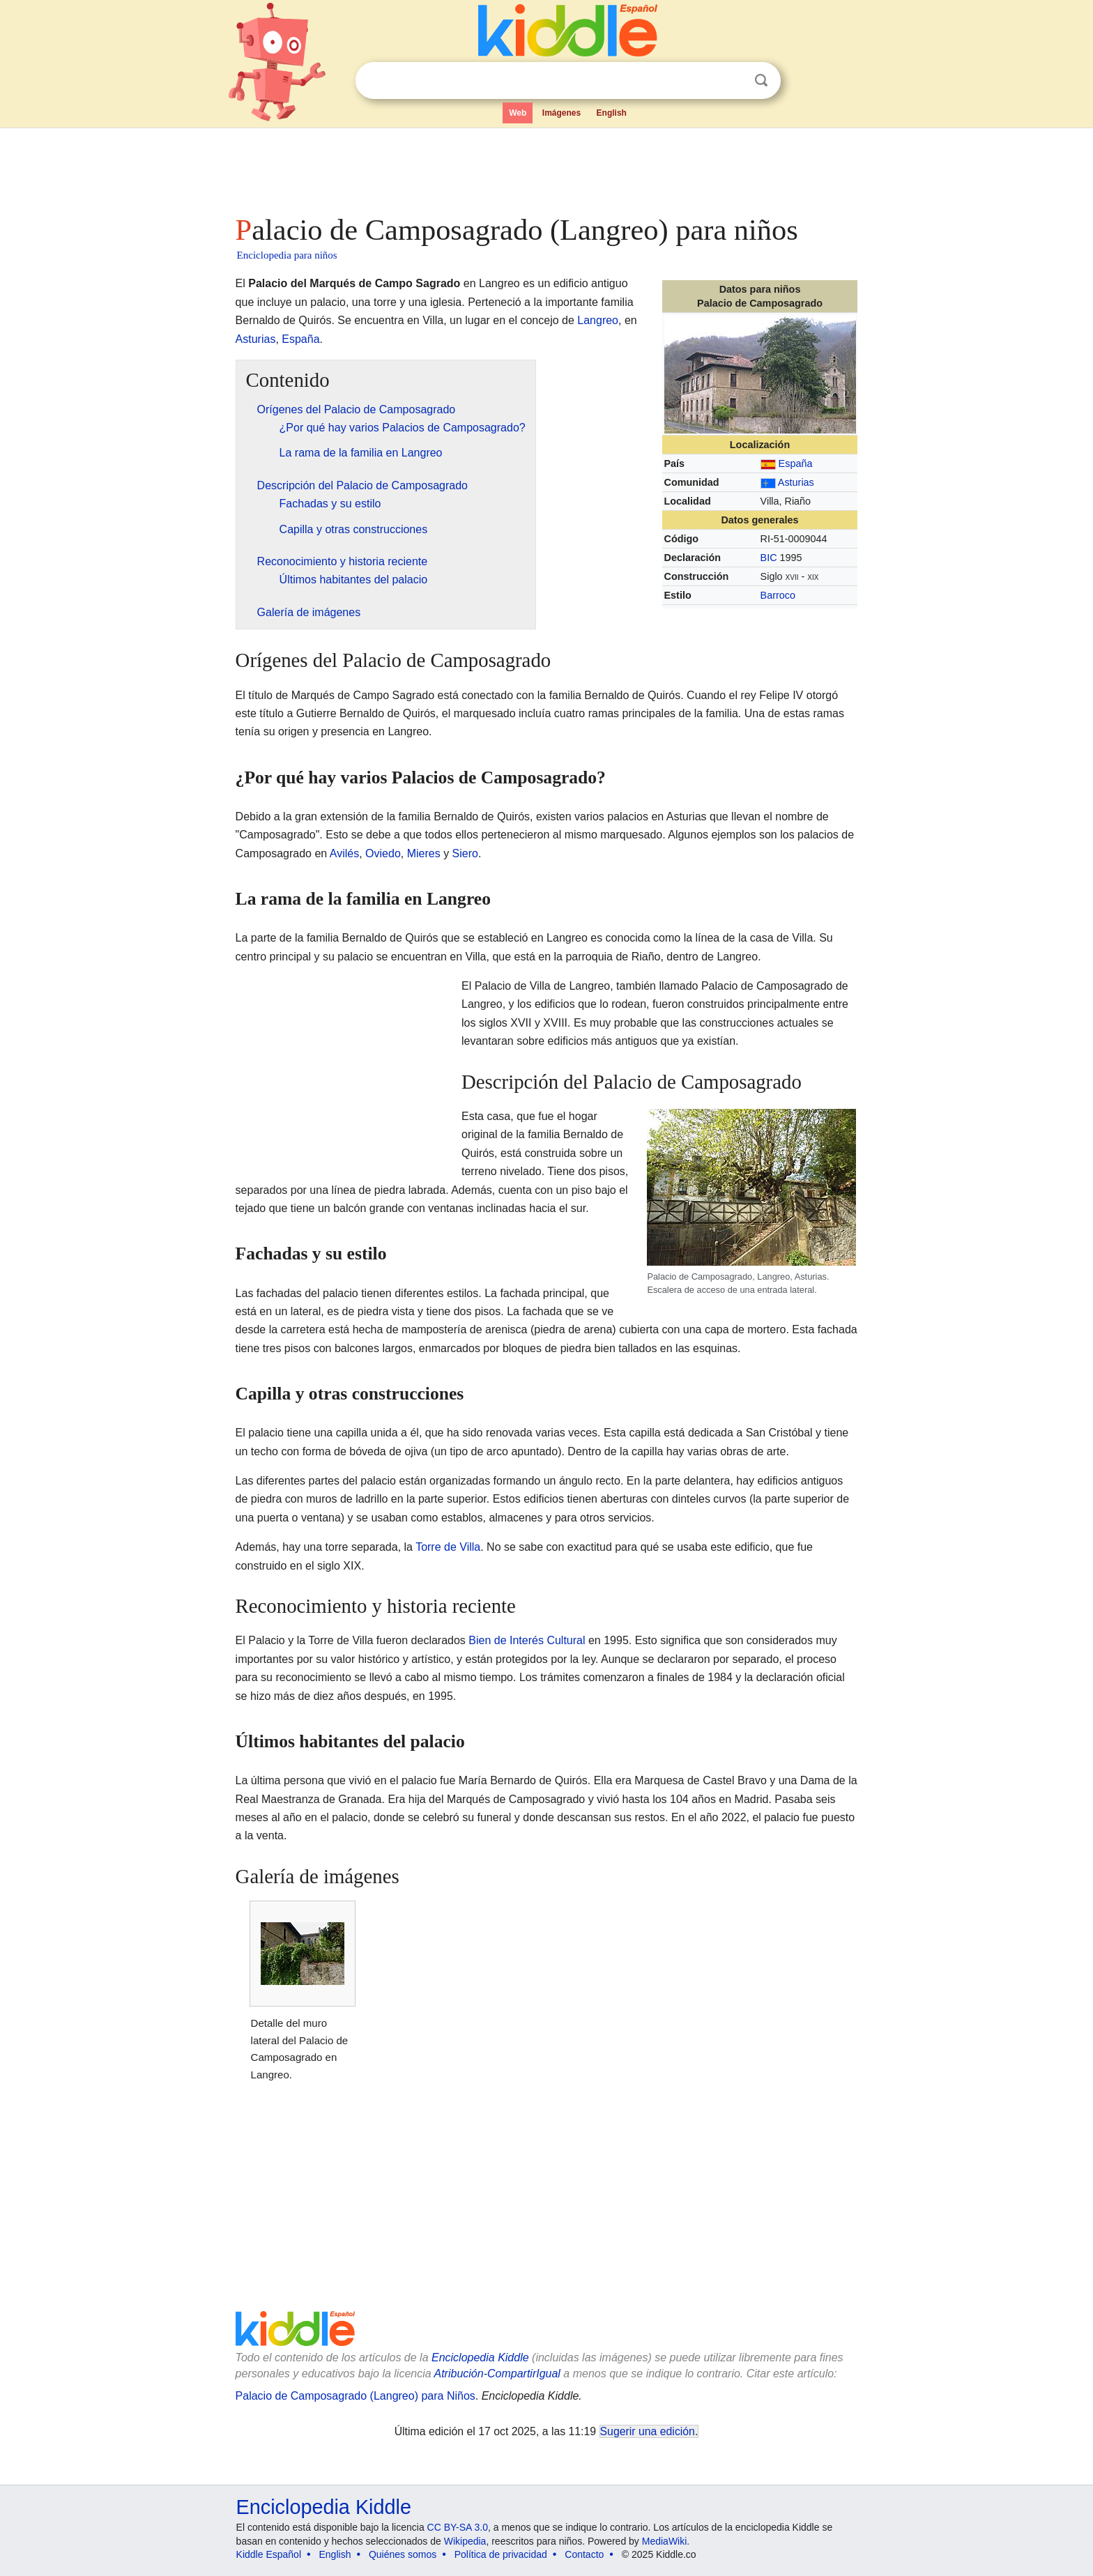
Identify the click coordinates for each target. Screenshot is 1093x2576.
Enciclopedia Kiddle (480, 2357)
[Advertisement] (546, 167)
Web (517, 113)
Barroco (777, 595)
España (796, 463)
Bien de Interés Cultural (526, 1640)
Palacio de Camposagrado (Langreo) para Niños (355, 2396)
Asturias (796, 482)
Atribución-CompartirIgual (497, 2373)
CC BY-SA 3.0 (457, 2527)
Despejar (732, 81)
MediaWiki (664, 2541)
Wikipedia (465, 2541)
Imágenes (561, 113)
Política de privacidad (500, 2554)
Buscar (761, 80)
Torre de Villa (447, 1547)
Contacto (584, 2554)
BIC (768, 557)
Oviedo (383, 853)
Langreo (597, 320)
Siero (465, 853)
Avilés (344, 853)
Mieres (424, 853)
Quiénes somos (402, 2554)
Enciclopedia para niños (287, 255)
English (612, 113)
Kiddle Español (268, 2554)
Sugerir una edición (647, 2431)
